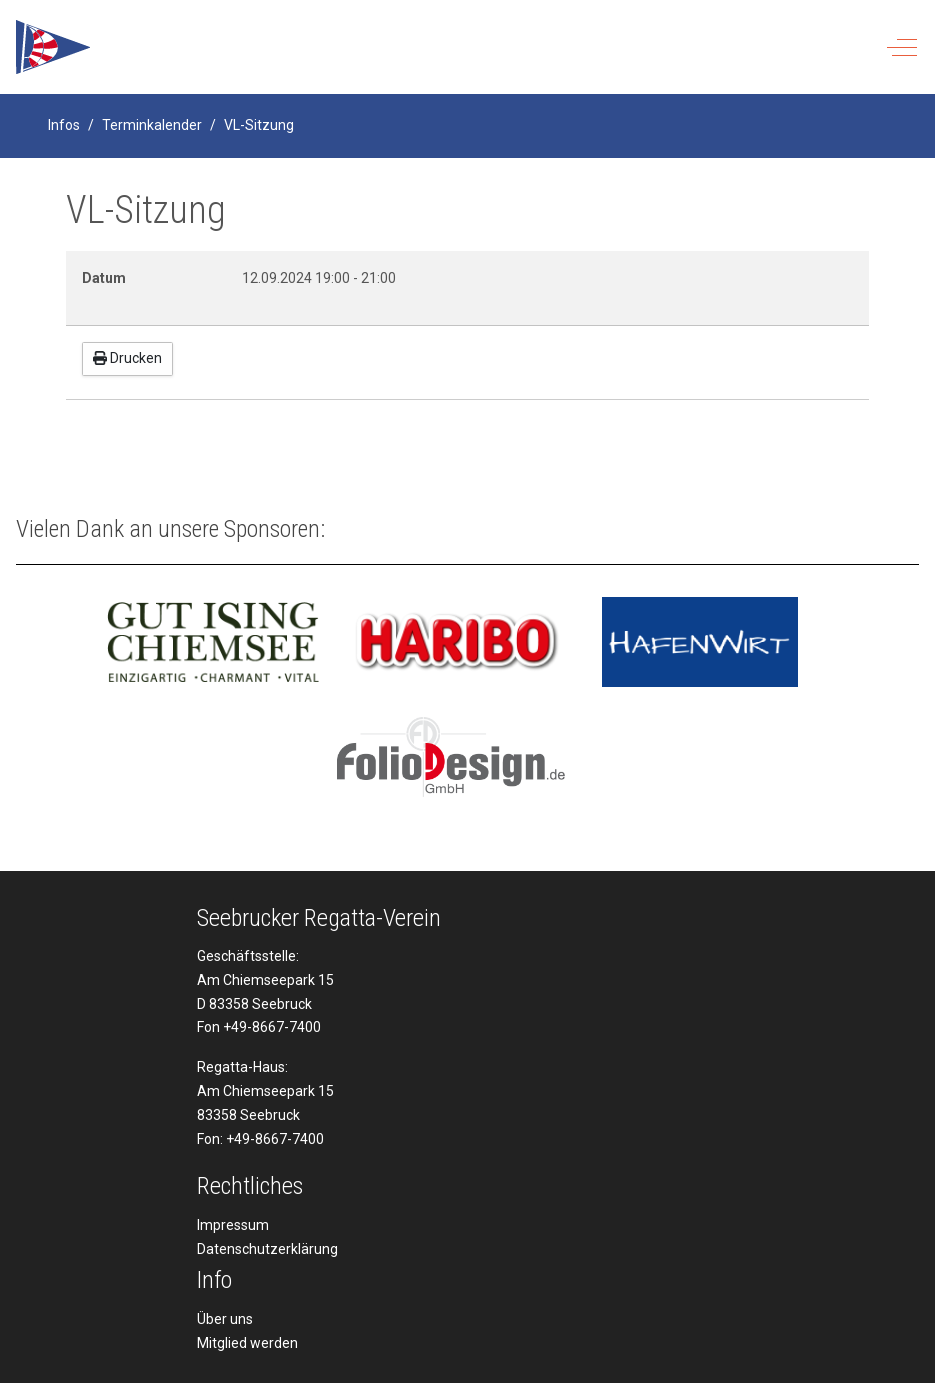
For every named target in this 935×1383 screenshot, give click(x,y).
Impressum (233, 1225)
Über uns (225, 1319)
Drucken (127, 358)
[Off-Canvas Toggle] (902, 47)
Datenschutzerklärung (267, 1249)
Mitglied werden (247, 1343)
